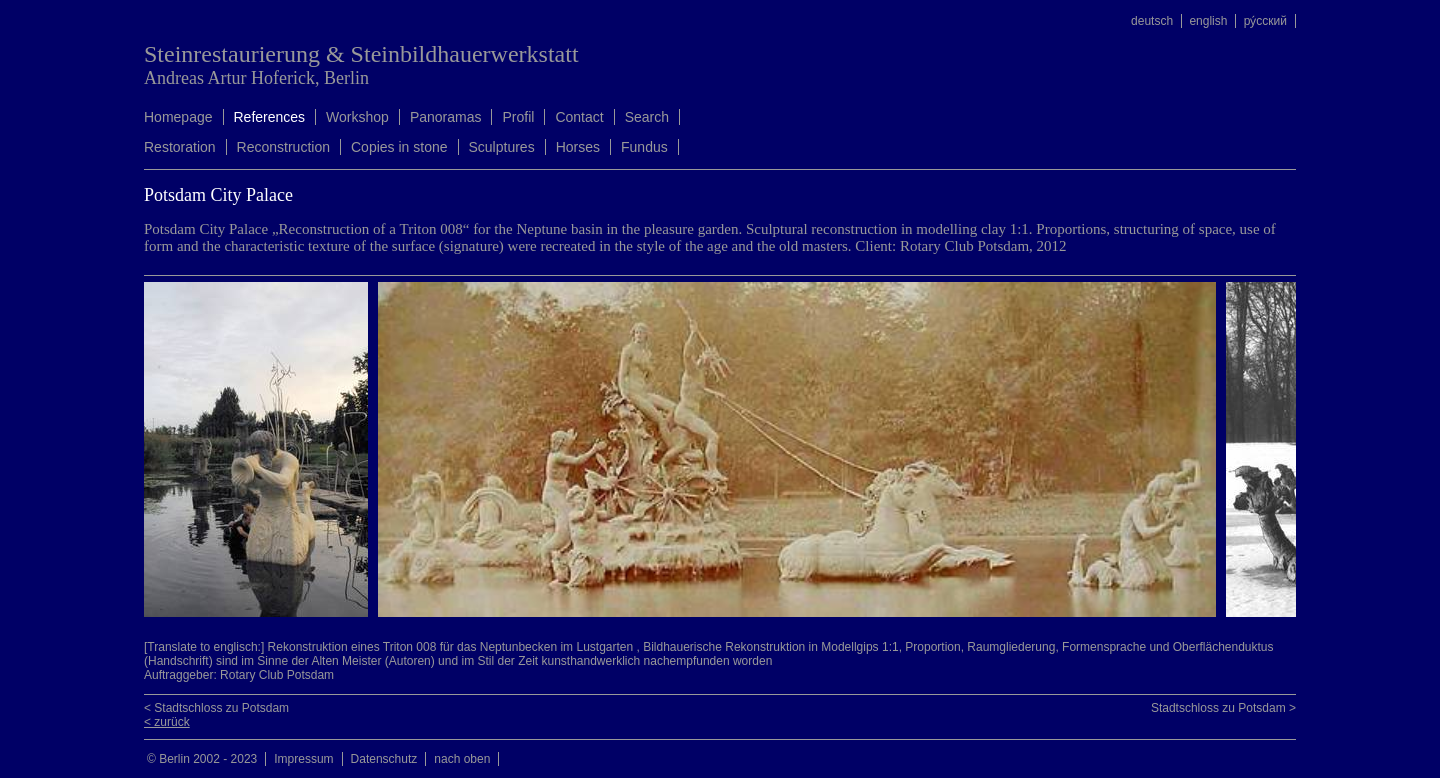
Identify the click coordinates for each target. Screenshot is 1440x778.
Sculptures (502, 147)
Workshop (357, 117)
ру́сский (1265, 21)
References (270, 117)
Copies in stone (399, 147)
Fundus (644, 147)
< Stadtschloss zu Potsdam (216, 708)
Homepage (178, 117)
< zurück (167, 722)
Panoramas (446, 117)
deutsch (1152, 21)
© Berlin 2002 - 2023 (202, 759)
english (1208, 21)
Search (647, 117)
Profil (518, 117)
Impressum (303, 759)
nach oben (462, 759)
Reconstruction (283, 147)
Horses (578, 147)
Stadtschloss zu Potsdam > (1223, 708)
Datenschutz (384, 759)
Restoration (180, 147)
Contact (579, 117)
